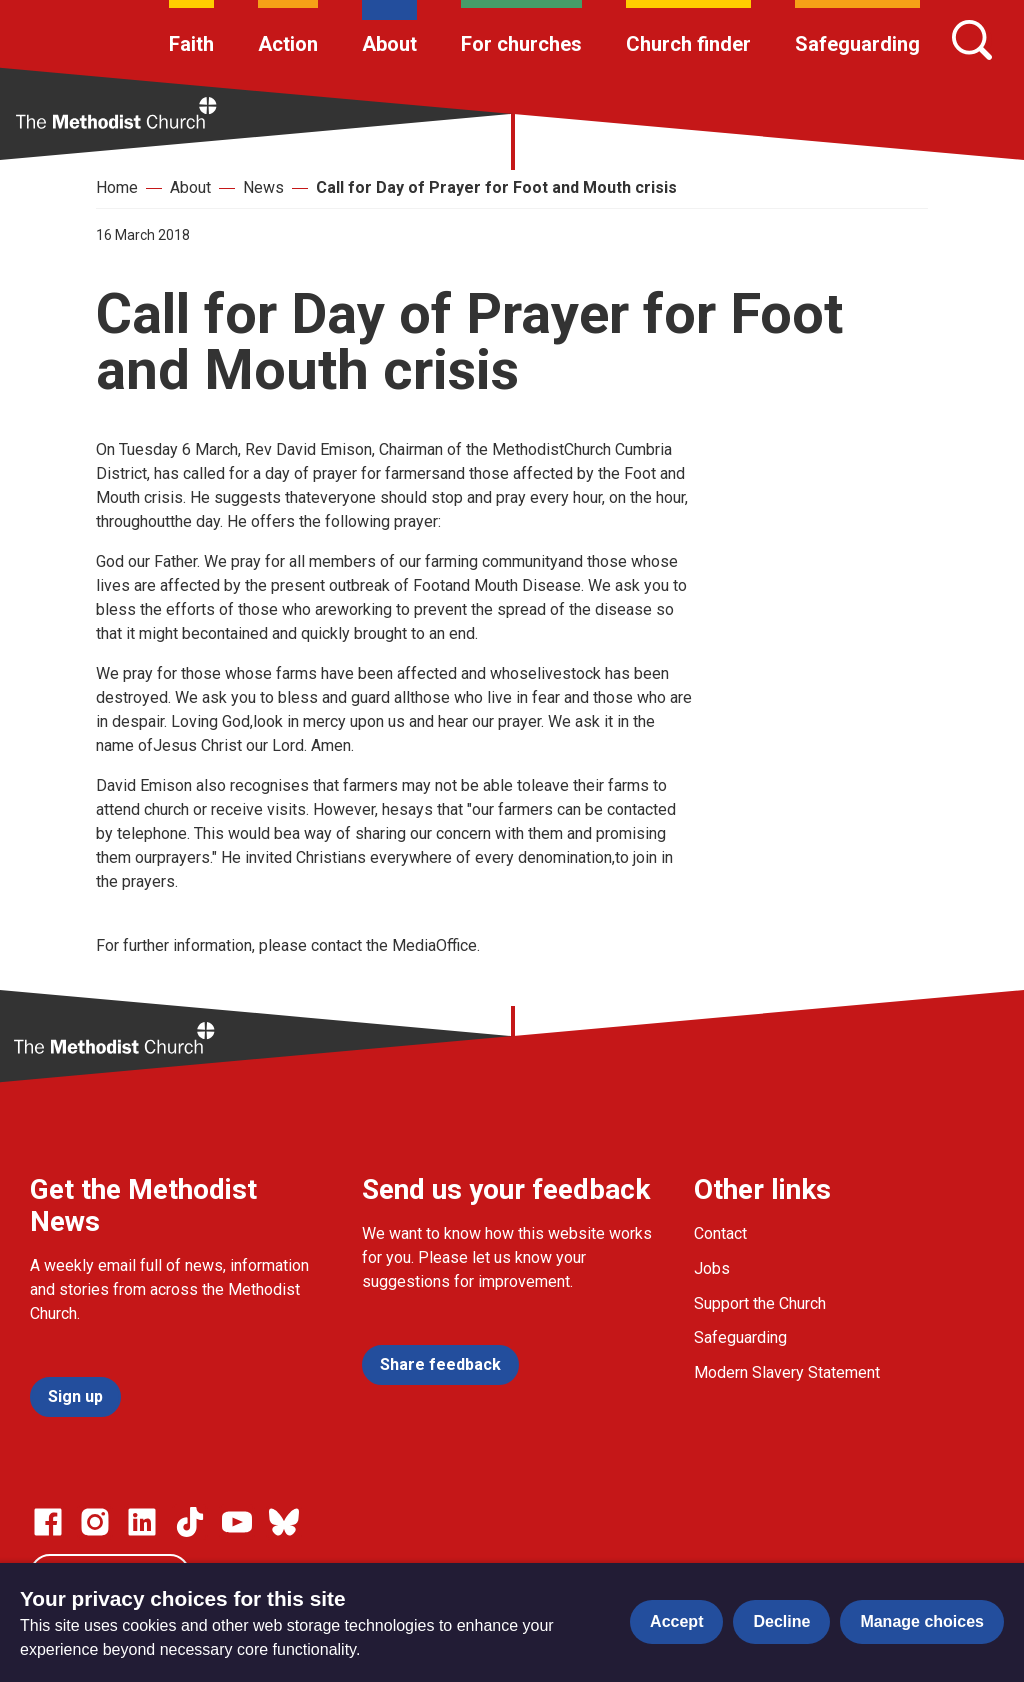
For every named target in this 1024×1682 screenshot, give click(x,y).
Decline (781, 1621)
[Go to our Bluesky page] (284, 1522)
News (263, 187)
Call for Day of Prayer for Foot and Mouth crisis (496, 187)
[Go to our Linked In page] (142, 1522)
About (389, 44)
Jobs (712, 1268)
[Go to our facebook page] (48, 1522)
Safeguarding (857, 44)
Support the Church (760, 1303)
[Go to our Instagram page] (95, 1522)
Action (288, 44)
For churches (521, 44)
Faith (191, 44)
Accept (676, 1621)
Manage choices (922, 1621)
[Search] (972, 40)
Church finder (688, 44)
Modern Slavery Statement (787, 1372)
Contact (720, 1233)
